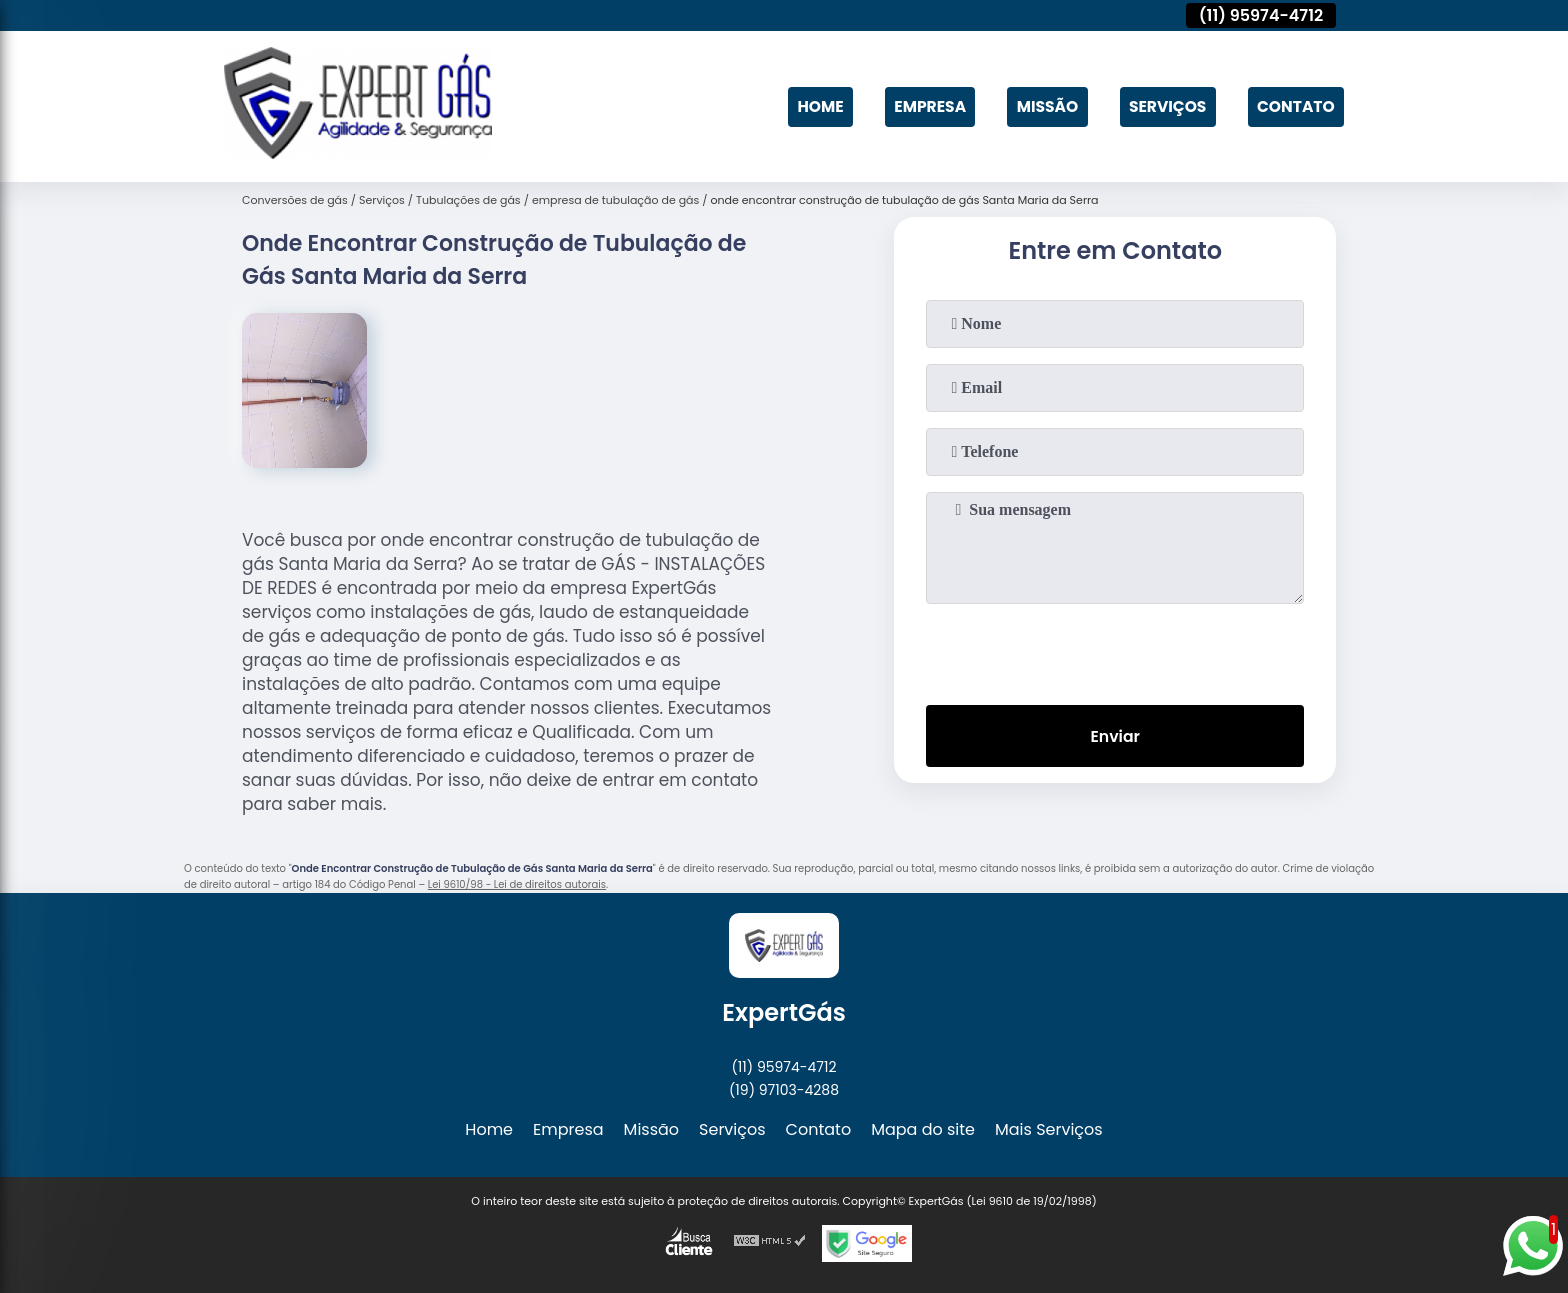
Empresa (920, 106)
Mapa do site (923, 1129)
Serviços (1163, 106)
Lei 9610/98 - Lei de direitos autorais (517, 884)
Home (808, 106)
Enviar (1115, 736)
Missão (1040, 106)
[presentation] (1115, 650)
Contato (1294, 106)
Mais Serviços (1049, 1129)
